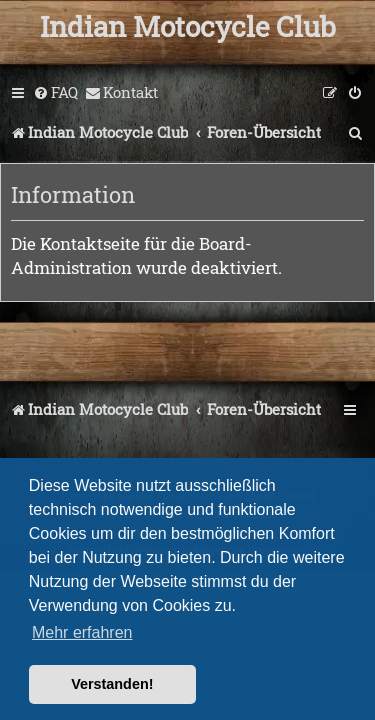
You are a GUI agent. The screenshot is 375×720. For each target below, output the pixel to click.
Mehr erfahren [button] (82, 632)
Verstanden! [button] (112, 684)
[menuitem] (55, 93)
